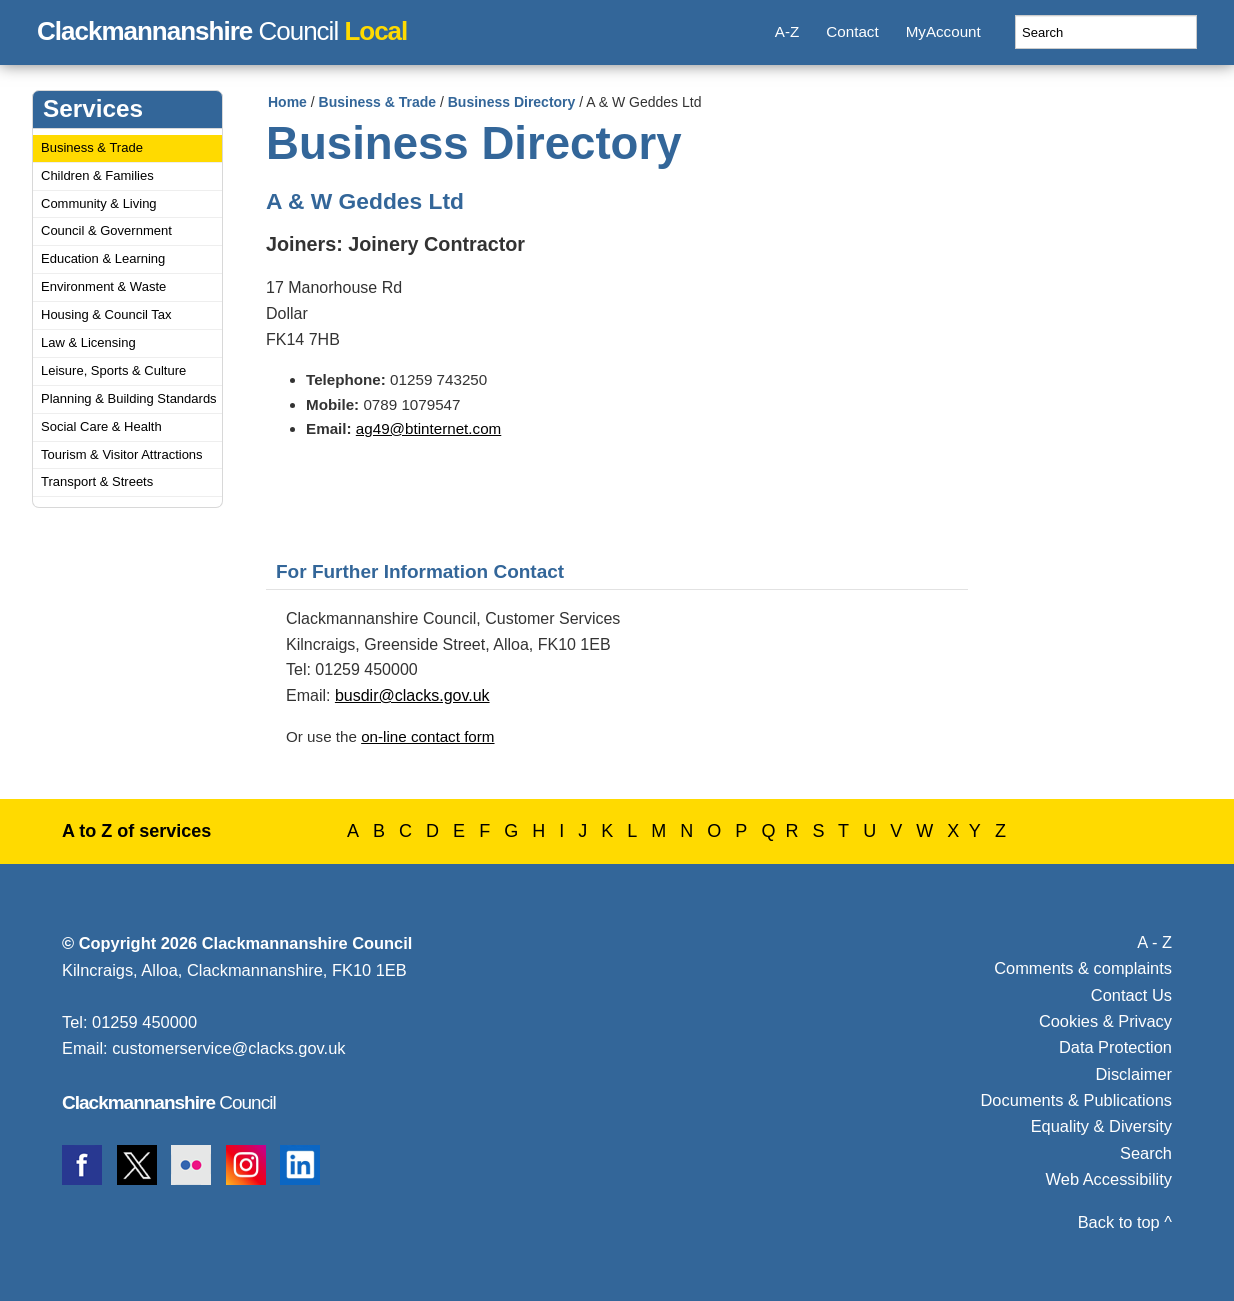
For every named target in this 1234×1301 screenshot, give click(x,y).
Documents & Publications (1077, 1100)
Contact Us (1131, 995)
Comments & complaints (1083, 968)
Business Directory (512, 102)
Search (1146, 1153)
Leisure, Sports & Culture (113, 370)
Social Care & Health (101, 426)
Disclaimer (1133, 1074)
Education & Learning (103, 258)
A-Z (787, 31)
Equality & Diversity (1101, 1126)
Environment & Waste (103, 286)
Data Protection (1115, 1047)
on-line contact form (427, 736)
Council (222, 28)
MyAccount (943, 31)
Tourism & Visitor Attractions (122, 454)
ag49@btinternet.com (428, 428)
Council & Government (106, 230)
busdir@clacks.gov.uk (412, 695)
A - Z (1154, 942)
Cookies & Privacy (1105, 1021)
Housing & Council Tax (106, 314)
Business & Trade (92, 147)
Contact (852, 31)
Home (287, 102)
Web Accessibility (1109, 1179)
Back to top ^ (1125, 1222)
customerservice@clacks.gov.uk (228, 1048)
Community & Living (99, 203)
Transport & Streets (97, 481)
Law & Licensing (88, 342)
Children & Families (97, 175)
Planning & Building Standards (129, 398)
